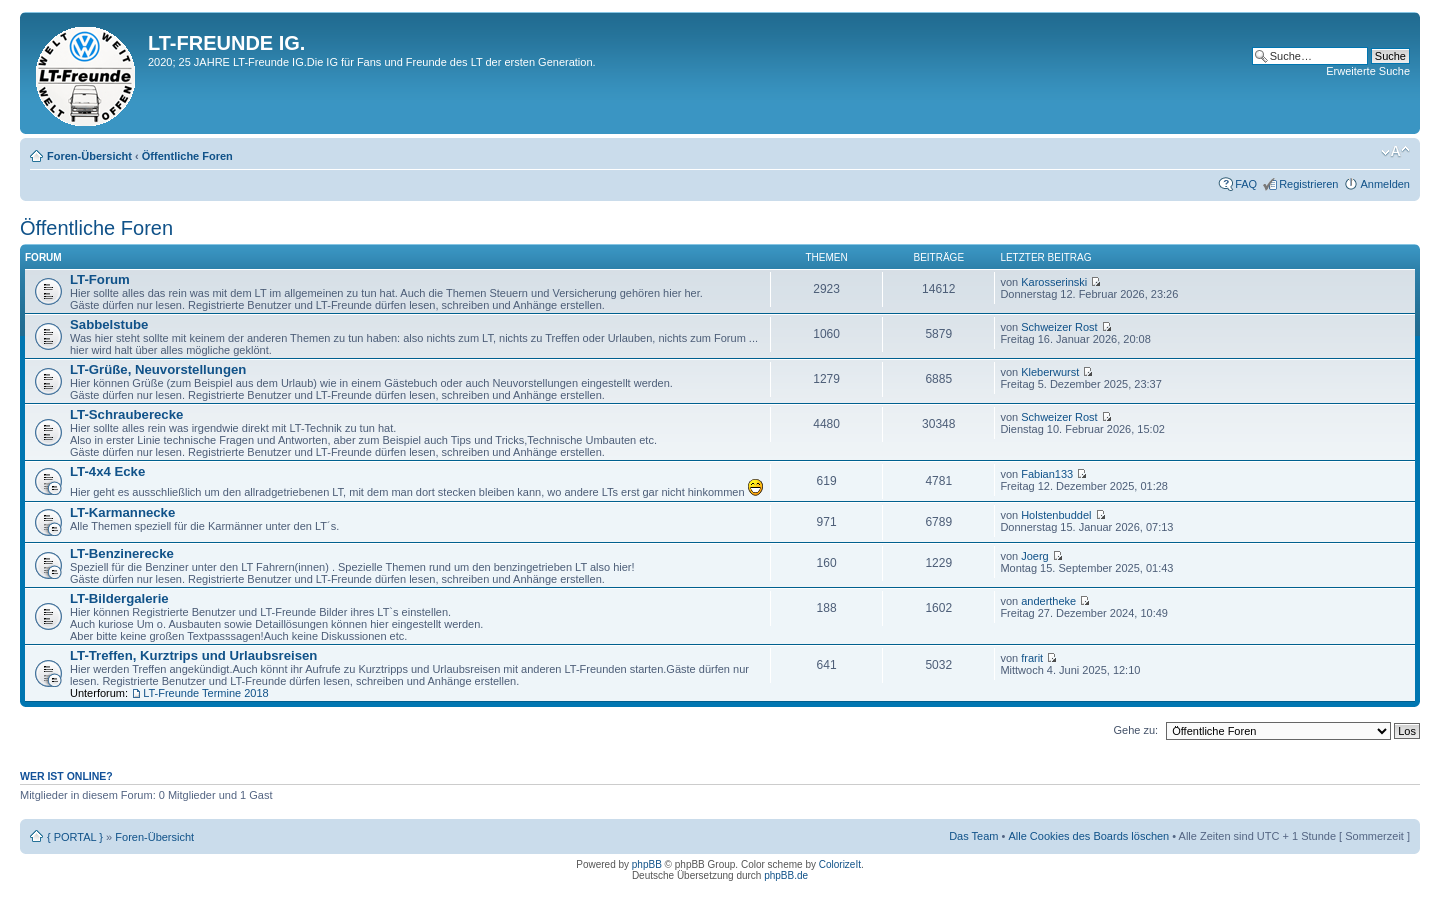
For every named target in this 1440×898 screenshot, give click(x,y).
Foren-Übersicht (89, 156)
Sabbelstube (109, 324)
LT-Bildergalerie (119, 598)
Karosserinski (1054, 282)
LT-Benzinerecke (122, 553)
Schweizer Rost (1059, 327)
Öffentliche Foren (187, 156)
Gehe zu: (1135, 730)
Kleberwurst (1050, 372)
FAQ (1246, 184)
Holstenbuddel (1056, 515)
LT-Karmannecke (122, 512)
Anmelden (1385, 184)
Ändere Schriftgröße (1395, 152)
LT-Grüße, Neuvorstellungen (158, 369)
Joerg (1035, 556)
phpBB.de (786, 875)
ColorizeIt (840, 864)
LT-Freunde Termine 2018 (206, 693)
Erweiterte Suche (1368, 71)
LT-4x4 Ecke (107, 471)
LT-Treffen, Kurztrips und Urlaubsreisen (193, 655)
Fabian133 (1047, 474)
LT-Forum (100, 279)
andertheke (1048, 601)
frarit (1032, 658)
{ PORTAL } (75, 837)
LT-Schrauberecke (126, 414)
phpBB (647, 864)
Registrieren (1308, 184)
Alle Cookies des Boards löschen (1088, 836)
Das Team (973, 836)
